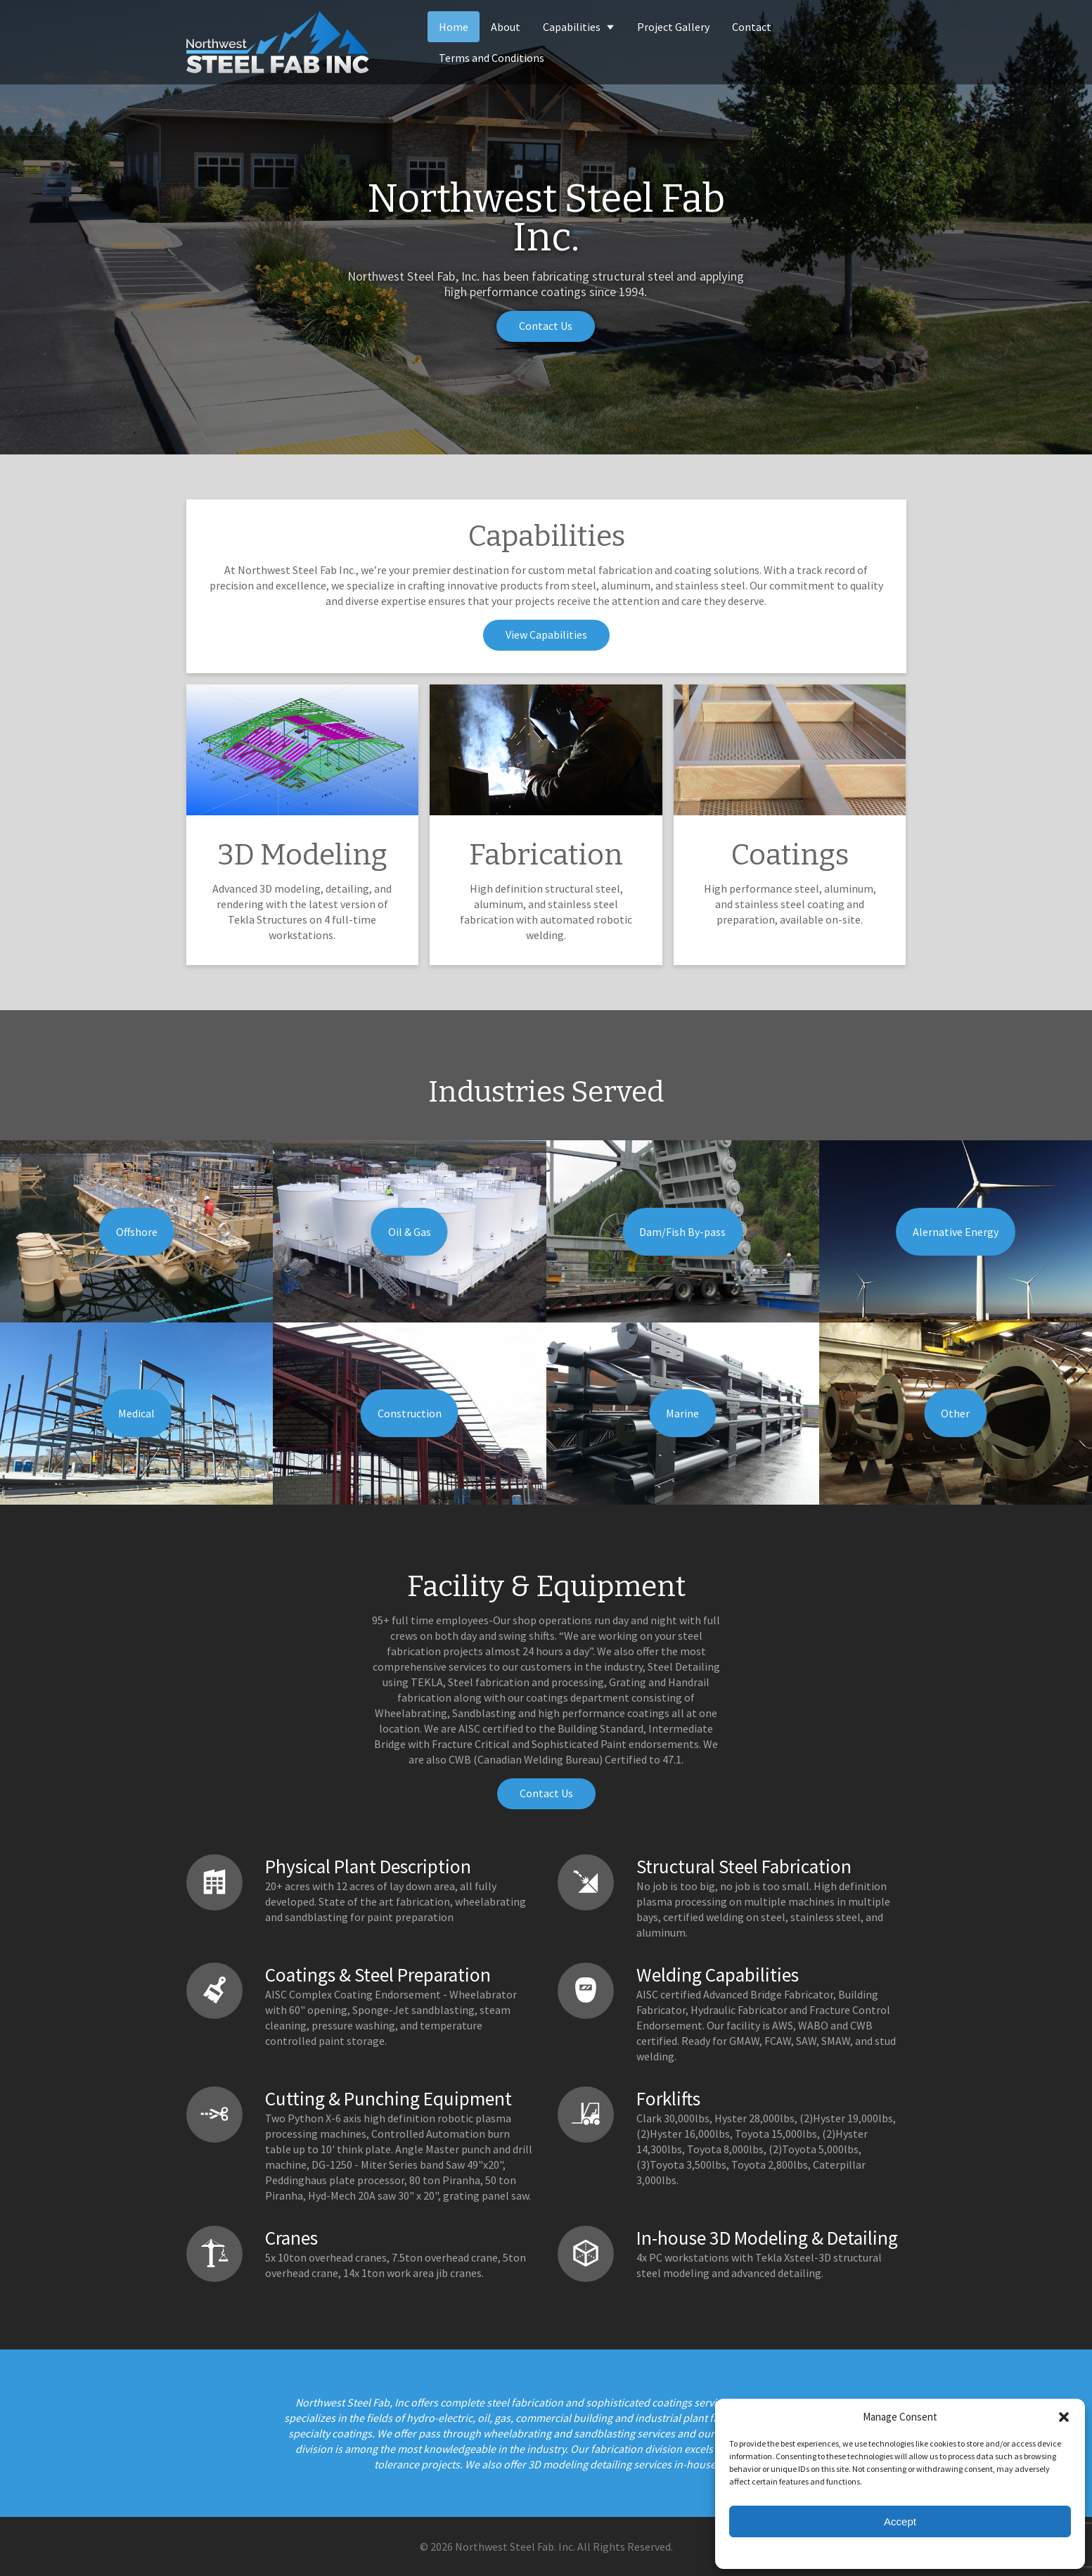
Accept (900, 2521)
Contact (751, 27)
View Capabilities (546, 634)
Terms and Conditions (491, 58)
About (505, 27)
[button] (1064, 2416)
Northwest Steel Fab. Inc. (515, 2546)
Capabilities (579, 27)
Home (453, 27)
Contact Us (545, 326)
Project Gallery (673, 27)
